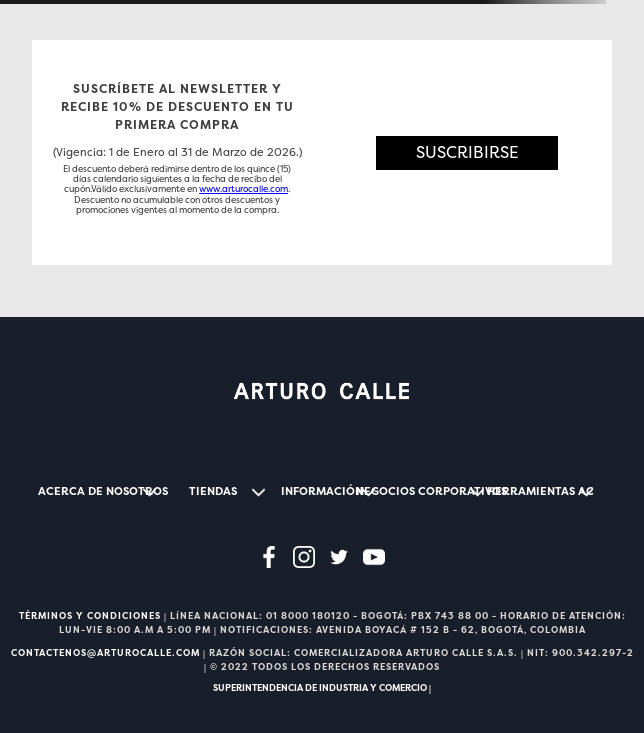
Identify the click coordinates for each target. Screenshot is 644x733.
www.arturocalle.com (243, 189)
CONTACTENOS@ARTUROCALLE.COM (105, 653)
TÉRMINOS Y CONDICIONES (90, 616)
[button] (467, 152)
